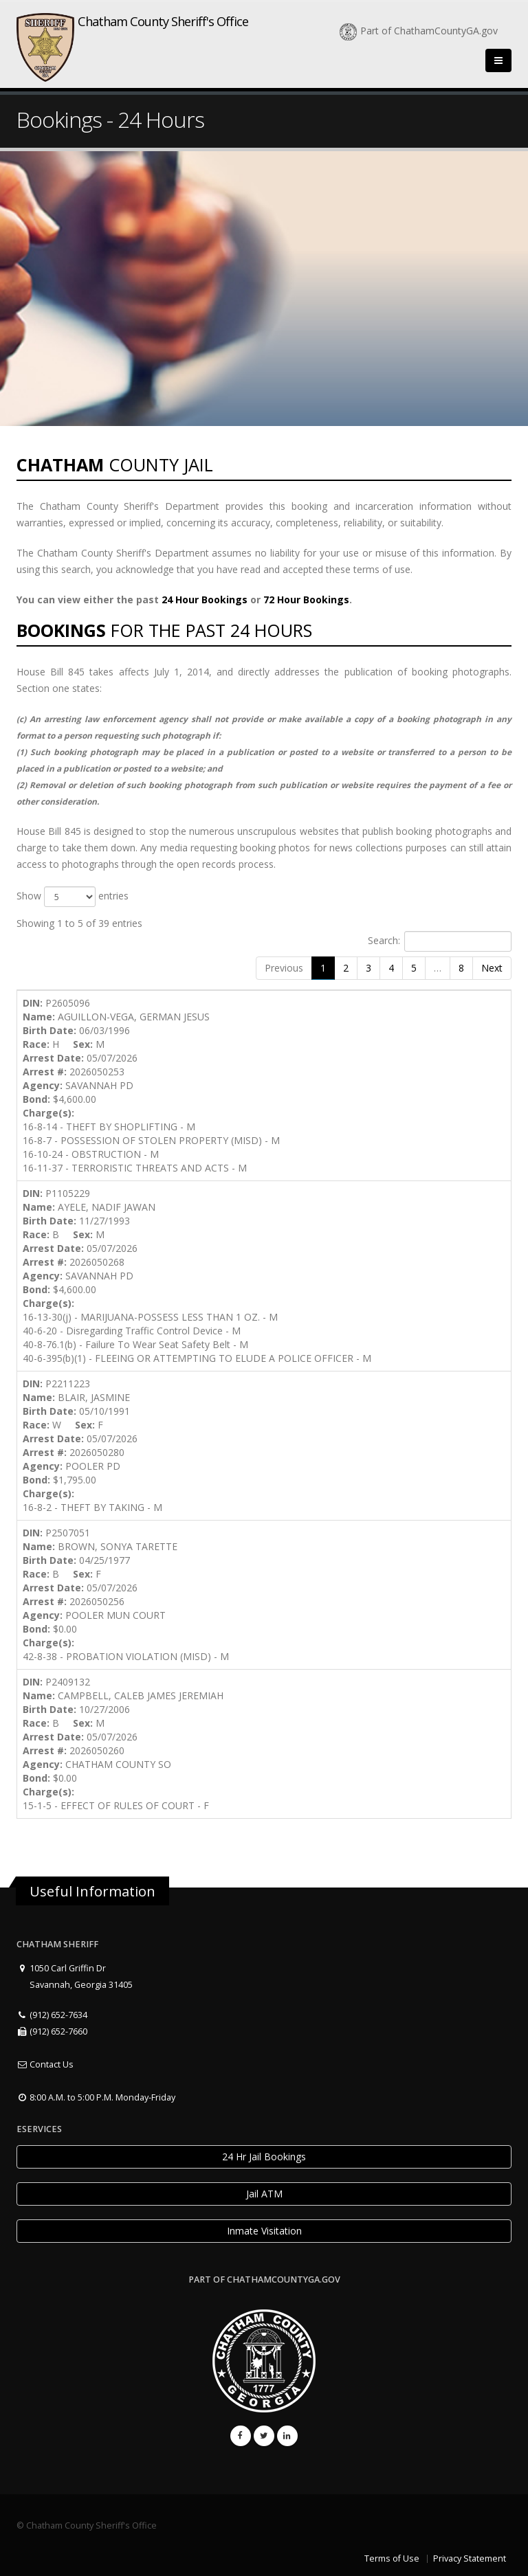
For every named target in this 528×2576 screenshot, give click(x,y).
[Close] (498, 60)
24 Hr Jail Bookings (264, 2156)
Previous (284, 967)
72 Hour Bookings (306, 599)
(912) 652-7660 (51, 2031)
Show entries (72, 896)
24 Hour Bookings (205, 599)
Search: (440, 941)
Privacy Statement (469, 2558)
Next (492, 967)
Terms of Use (391, 2558)
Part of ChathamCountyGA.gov (419, 30)
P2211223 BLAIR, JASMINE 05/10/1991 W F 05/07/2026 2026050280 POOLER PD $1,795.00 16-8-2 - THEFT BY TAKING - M (92, 1445)
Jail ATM (264, 2193)
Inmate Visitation (264, 2230)
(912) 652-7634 (51, 2015)
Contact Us (45, 2064)
